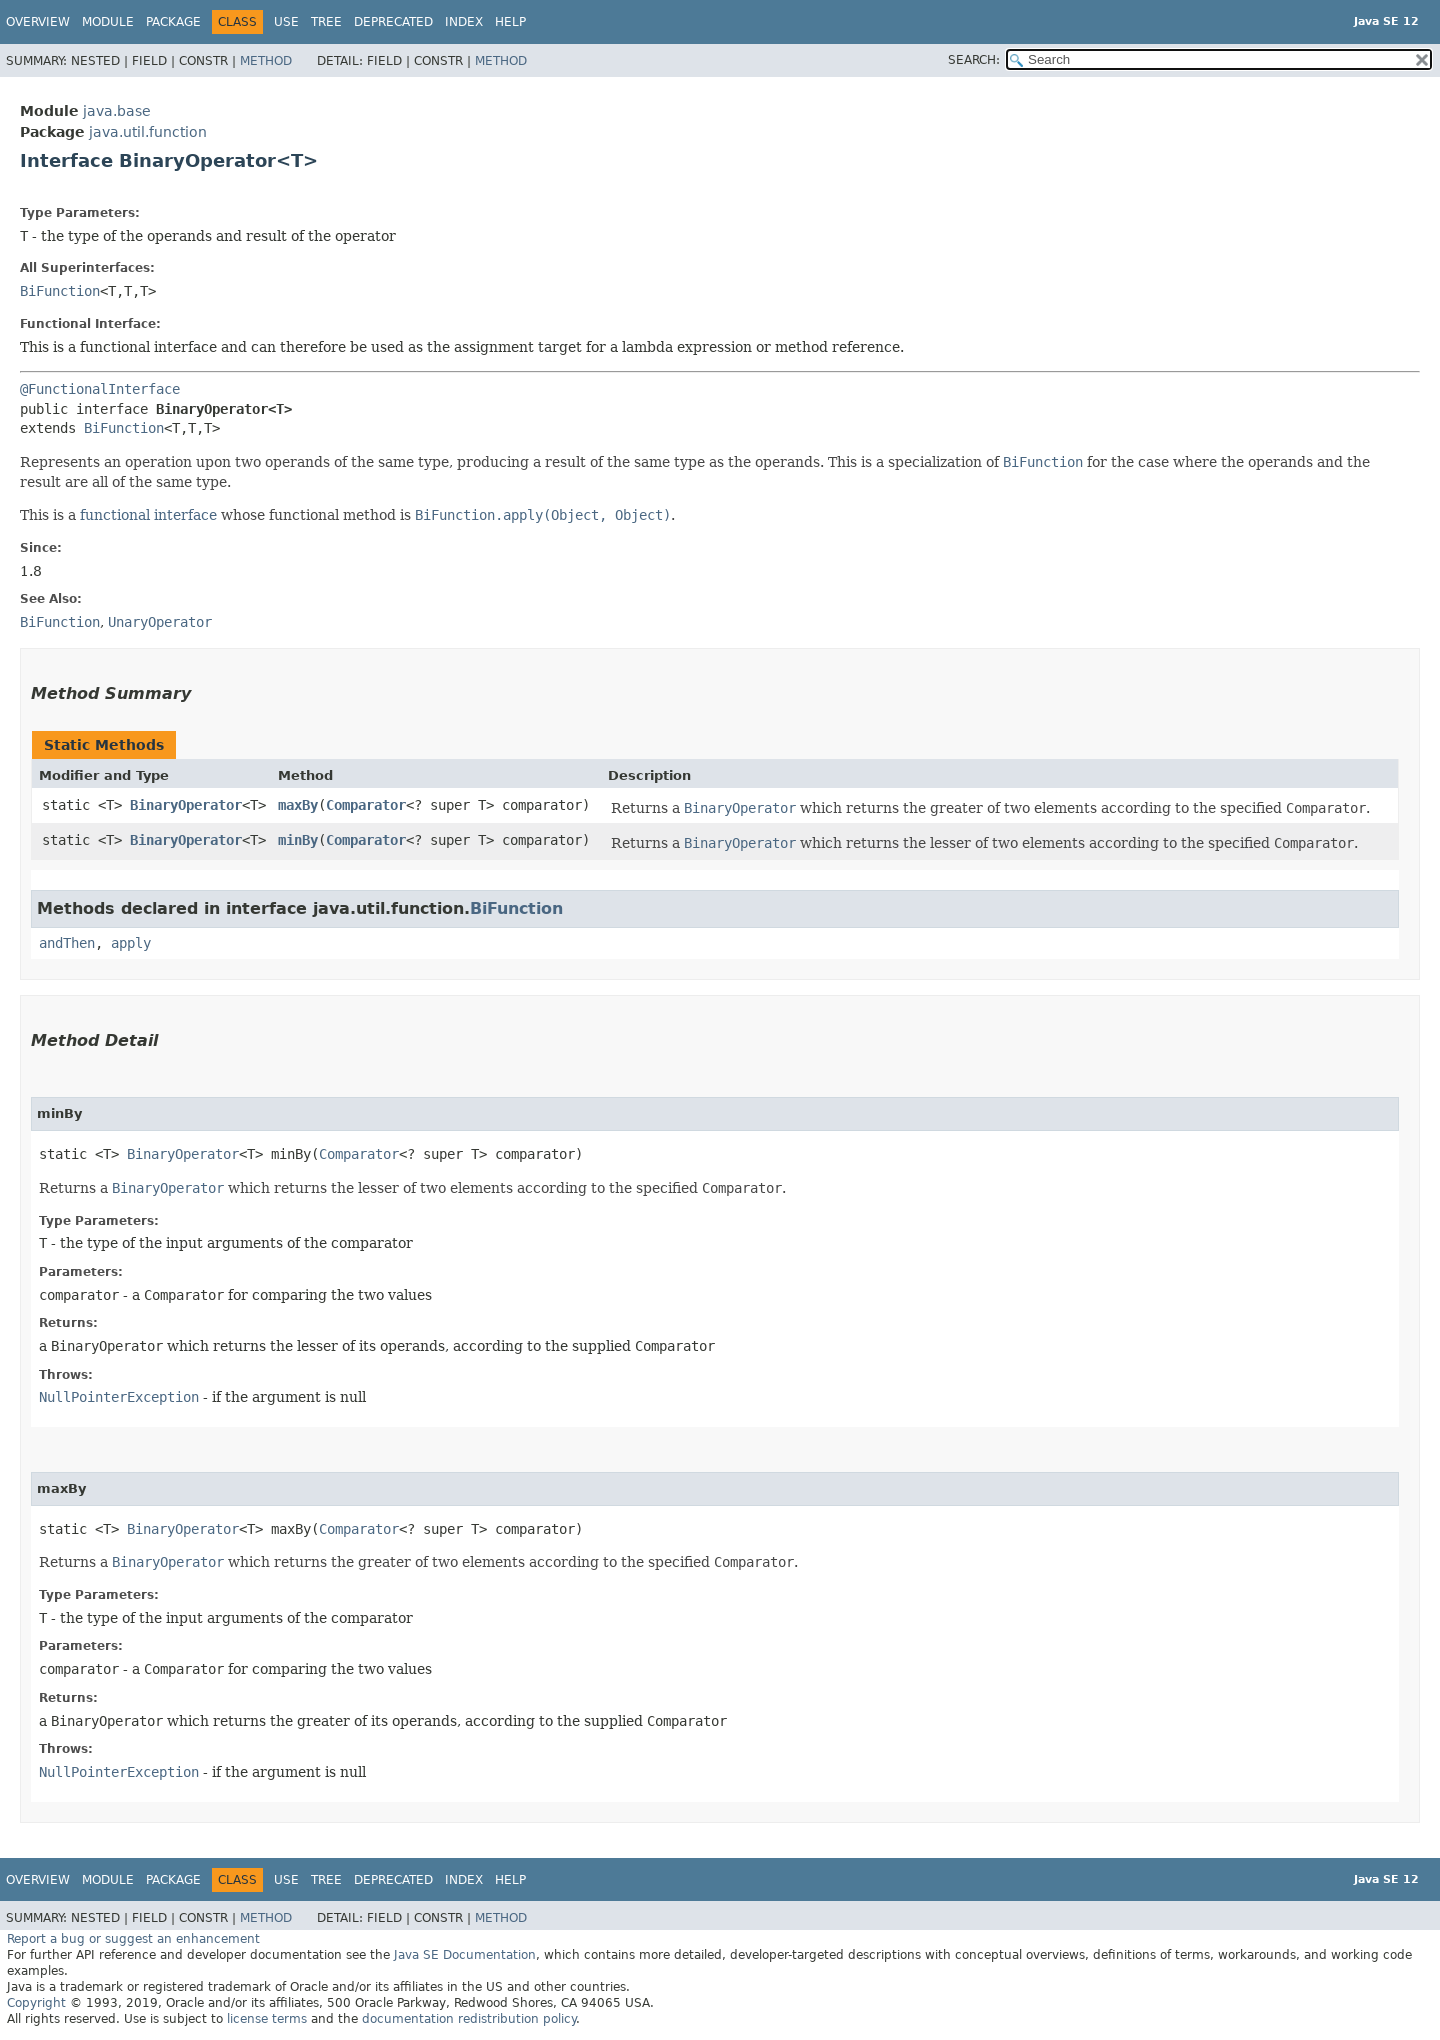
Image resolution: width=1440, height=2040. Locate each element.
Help (510, 22)
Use (286, 22)
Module (108, 22)
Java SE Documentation (465, 1955)
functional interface (148, 515)
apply (131, 943)
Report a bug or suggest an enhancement (133, 1939)
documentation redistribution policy (469, 2019)
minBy (298, 840)
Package (173, 22)
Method (266, 61)
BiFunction (60, 291)
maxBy (298, 805)
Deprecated (393, 22)
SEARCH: (974, 60)
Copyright (36, 2003)
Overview (38, 22)
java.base (117, 111)
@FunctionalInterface (100, 389)
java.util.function (148, 132)
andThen (67, 943)
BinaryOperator (186, 805)
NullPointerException (119, 1397)
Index (464, 22)
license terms (267, 2019)
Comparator (366, 805)
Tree (326, 22)
